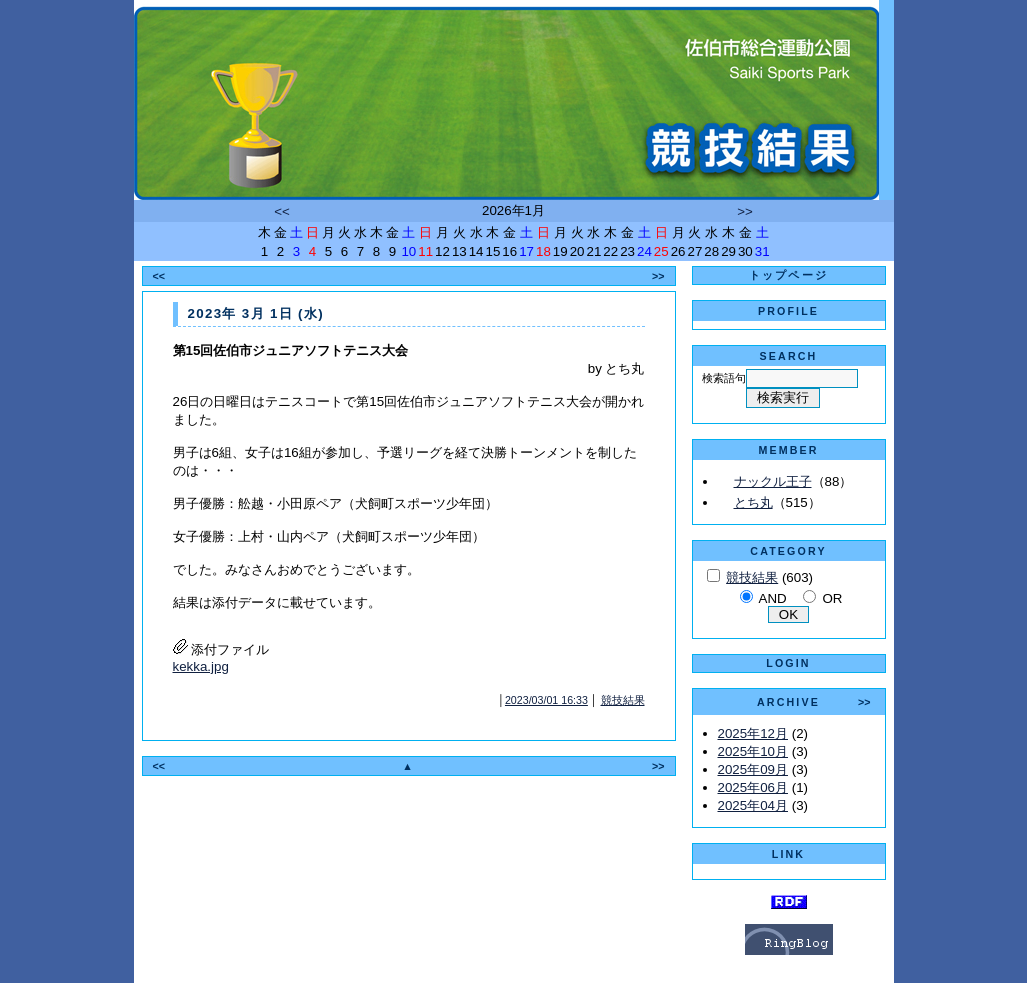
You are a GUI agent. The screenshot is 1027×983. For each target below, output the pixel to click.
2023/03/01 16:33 (546, 700)
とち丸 (753, 502)
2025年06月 (753, 787)
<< (282, 211)
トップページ (788, 275)
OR (832, 598)
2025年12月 (753, 733)
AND (773, 598)
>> (745, 211)
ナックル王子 (773, 481)
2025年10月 (753, 751)
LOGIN (788, 663)
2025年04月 (753, 805)
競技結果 (623, 700)
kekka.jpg (201, 666)
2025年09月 (753, 769)
